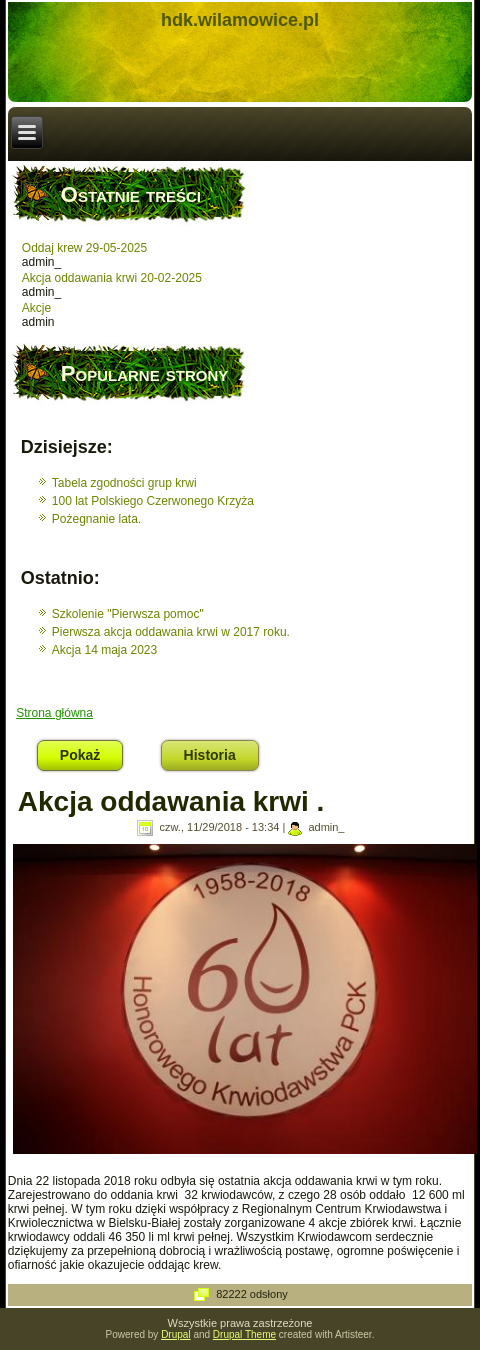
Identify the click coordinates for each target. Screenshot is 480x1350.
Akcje (36, 308)
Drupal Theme (244, 1334)
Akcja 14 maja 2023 (104, 650)
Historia (210, 755)
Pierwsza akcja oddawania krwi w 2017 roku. (171, 632)
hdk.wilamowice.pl (240, 20)
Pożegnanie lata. (96, 519)
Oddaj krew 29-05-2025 (84, 248)
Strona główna (54, 713)
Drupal (175, 1334)
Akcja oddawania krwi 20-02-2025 (112, 278)
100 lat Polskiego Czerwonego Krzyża (153, 501)
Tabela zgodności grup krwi (124, 483)
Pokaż (91, 752)
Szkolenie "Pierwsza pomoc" (128, 614)
